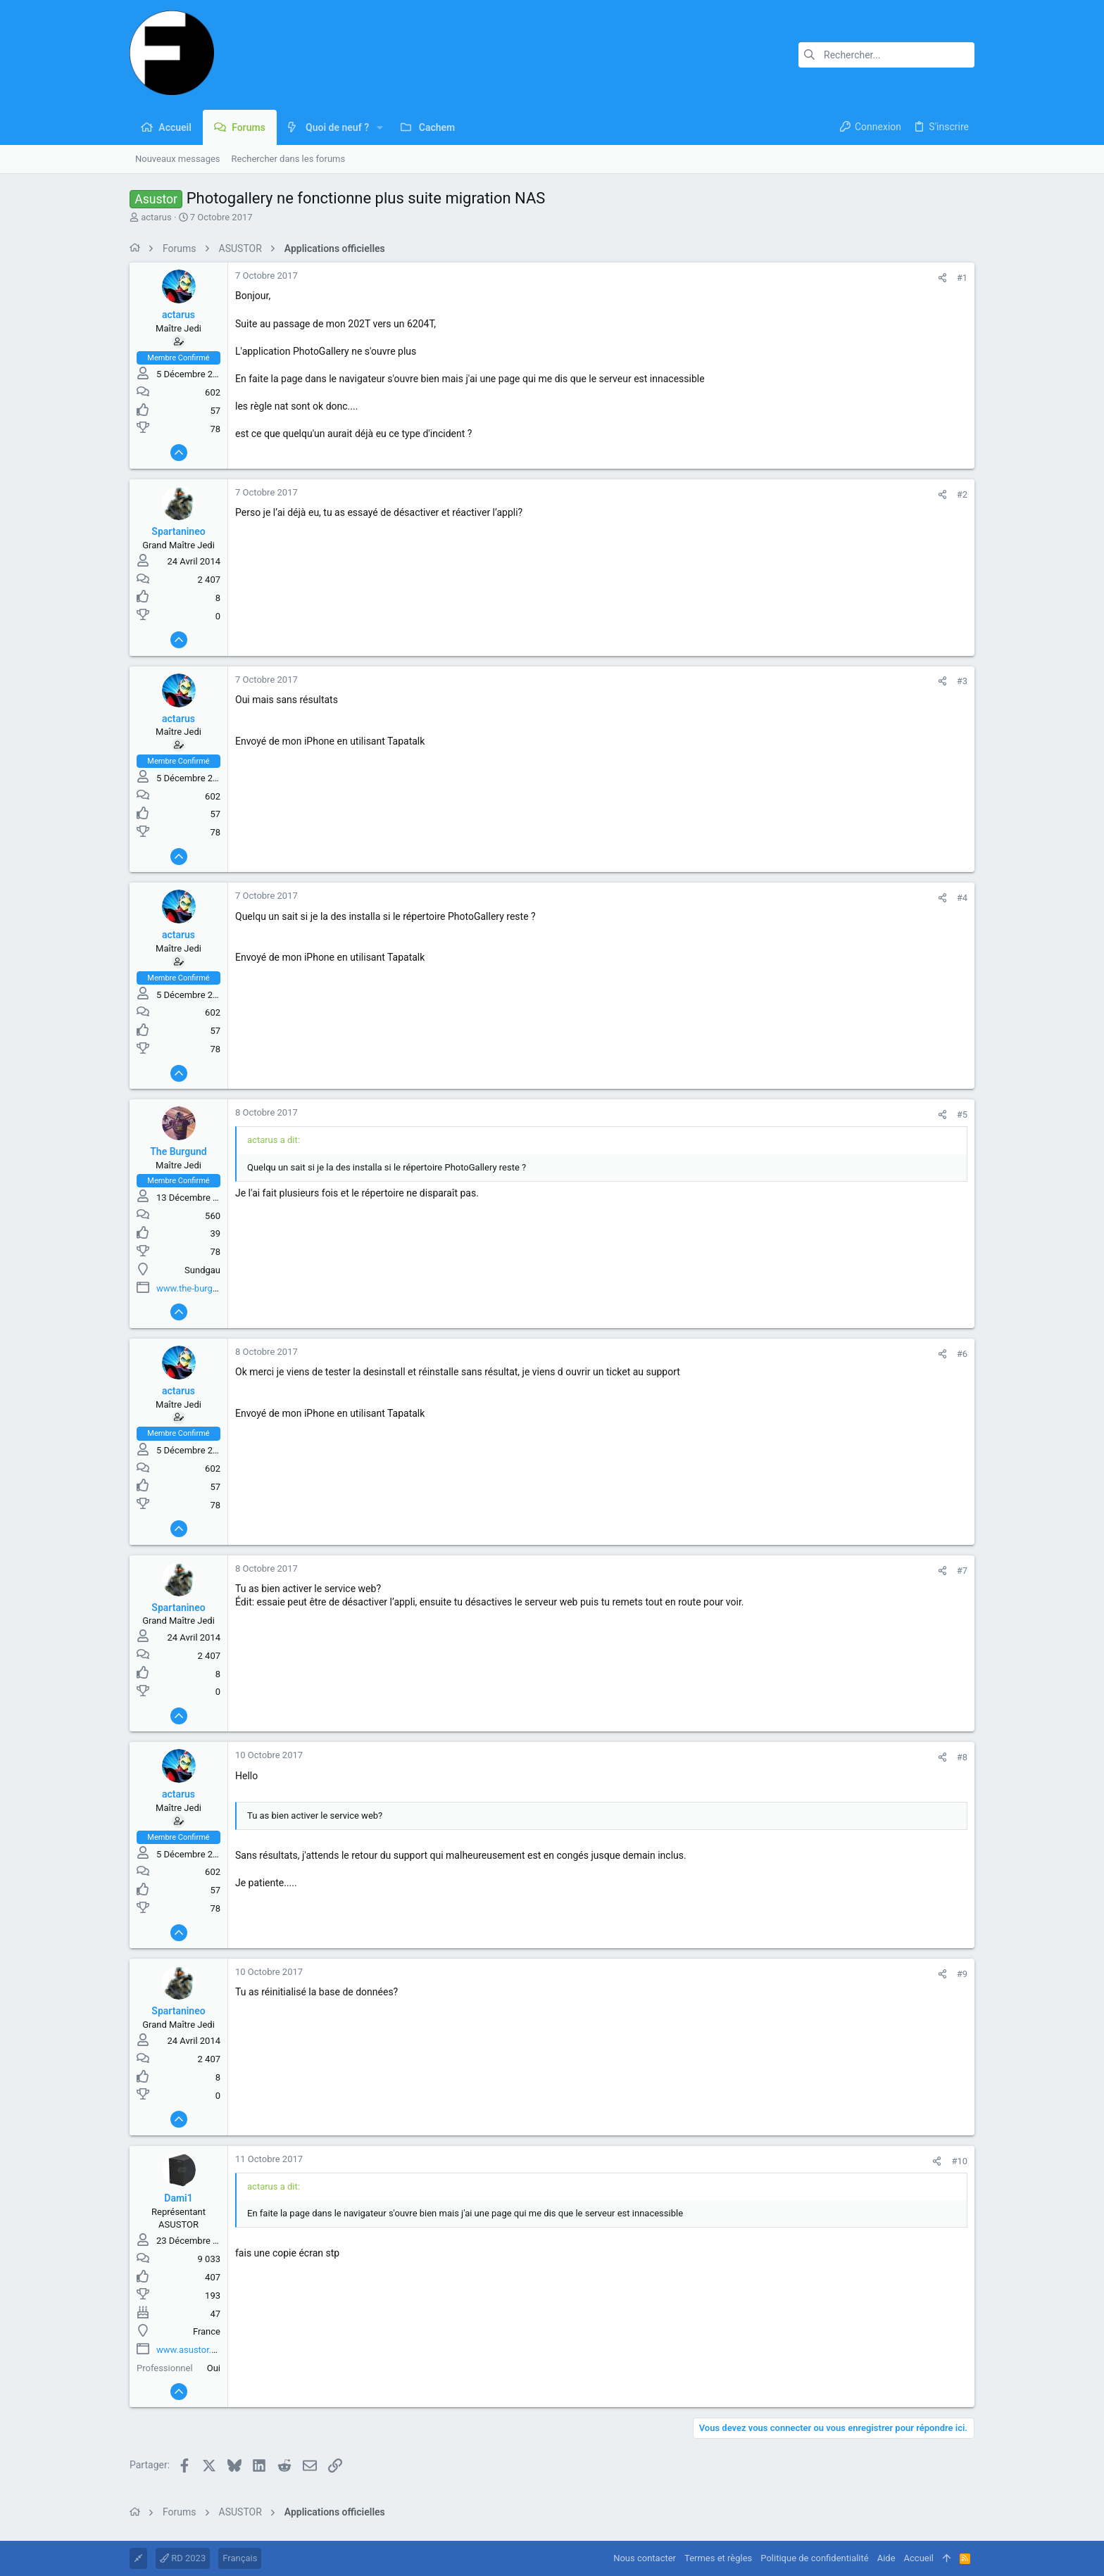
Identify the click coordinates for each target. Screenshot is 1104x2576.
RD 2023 (183, 2558)
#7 (962, 1570)
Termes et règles (718, 2558)
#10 (959, 2161)
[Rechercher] (886, 55)
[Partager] (942, 277)
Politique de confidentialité (814, 2558)
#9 (962, 1974)
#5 (962, 1114)
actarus (156, 217)
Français (239, 2558)
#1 (962, 277)
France (206, 2331)
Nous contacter (644, 2558)
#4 (962, 897)
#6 (962, 1354)
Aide (886, 2558)
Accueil (919, 2558)
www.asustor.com (193, 2349)
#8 (962, 1757)
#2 (962, 494)
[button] (379, 127)
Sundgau (202, 1270)
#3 (962, 681)
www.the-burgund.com (202, 1288)
